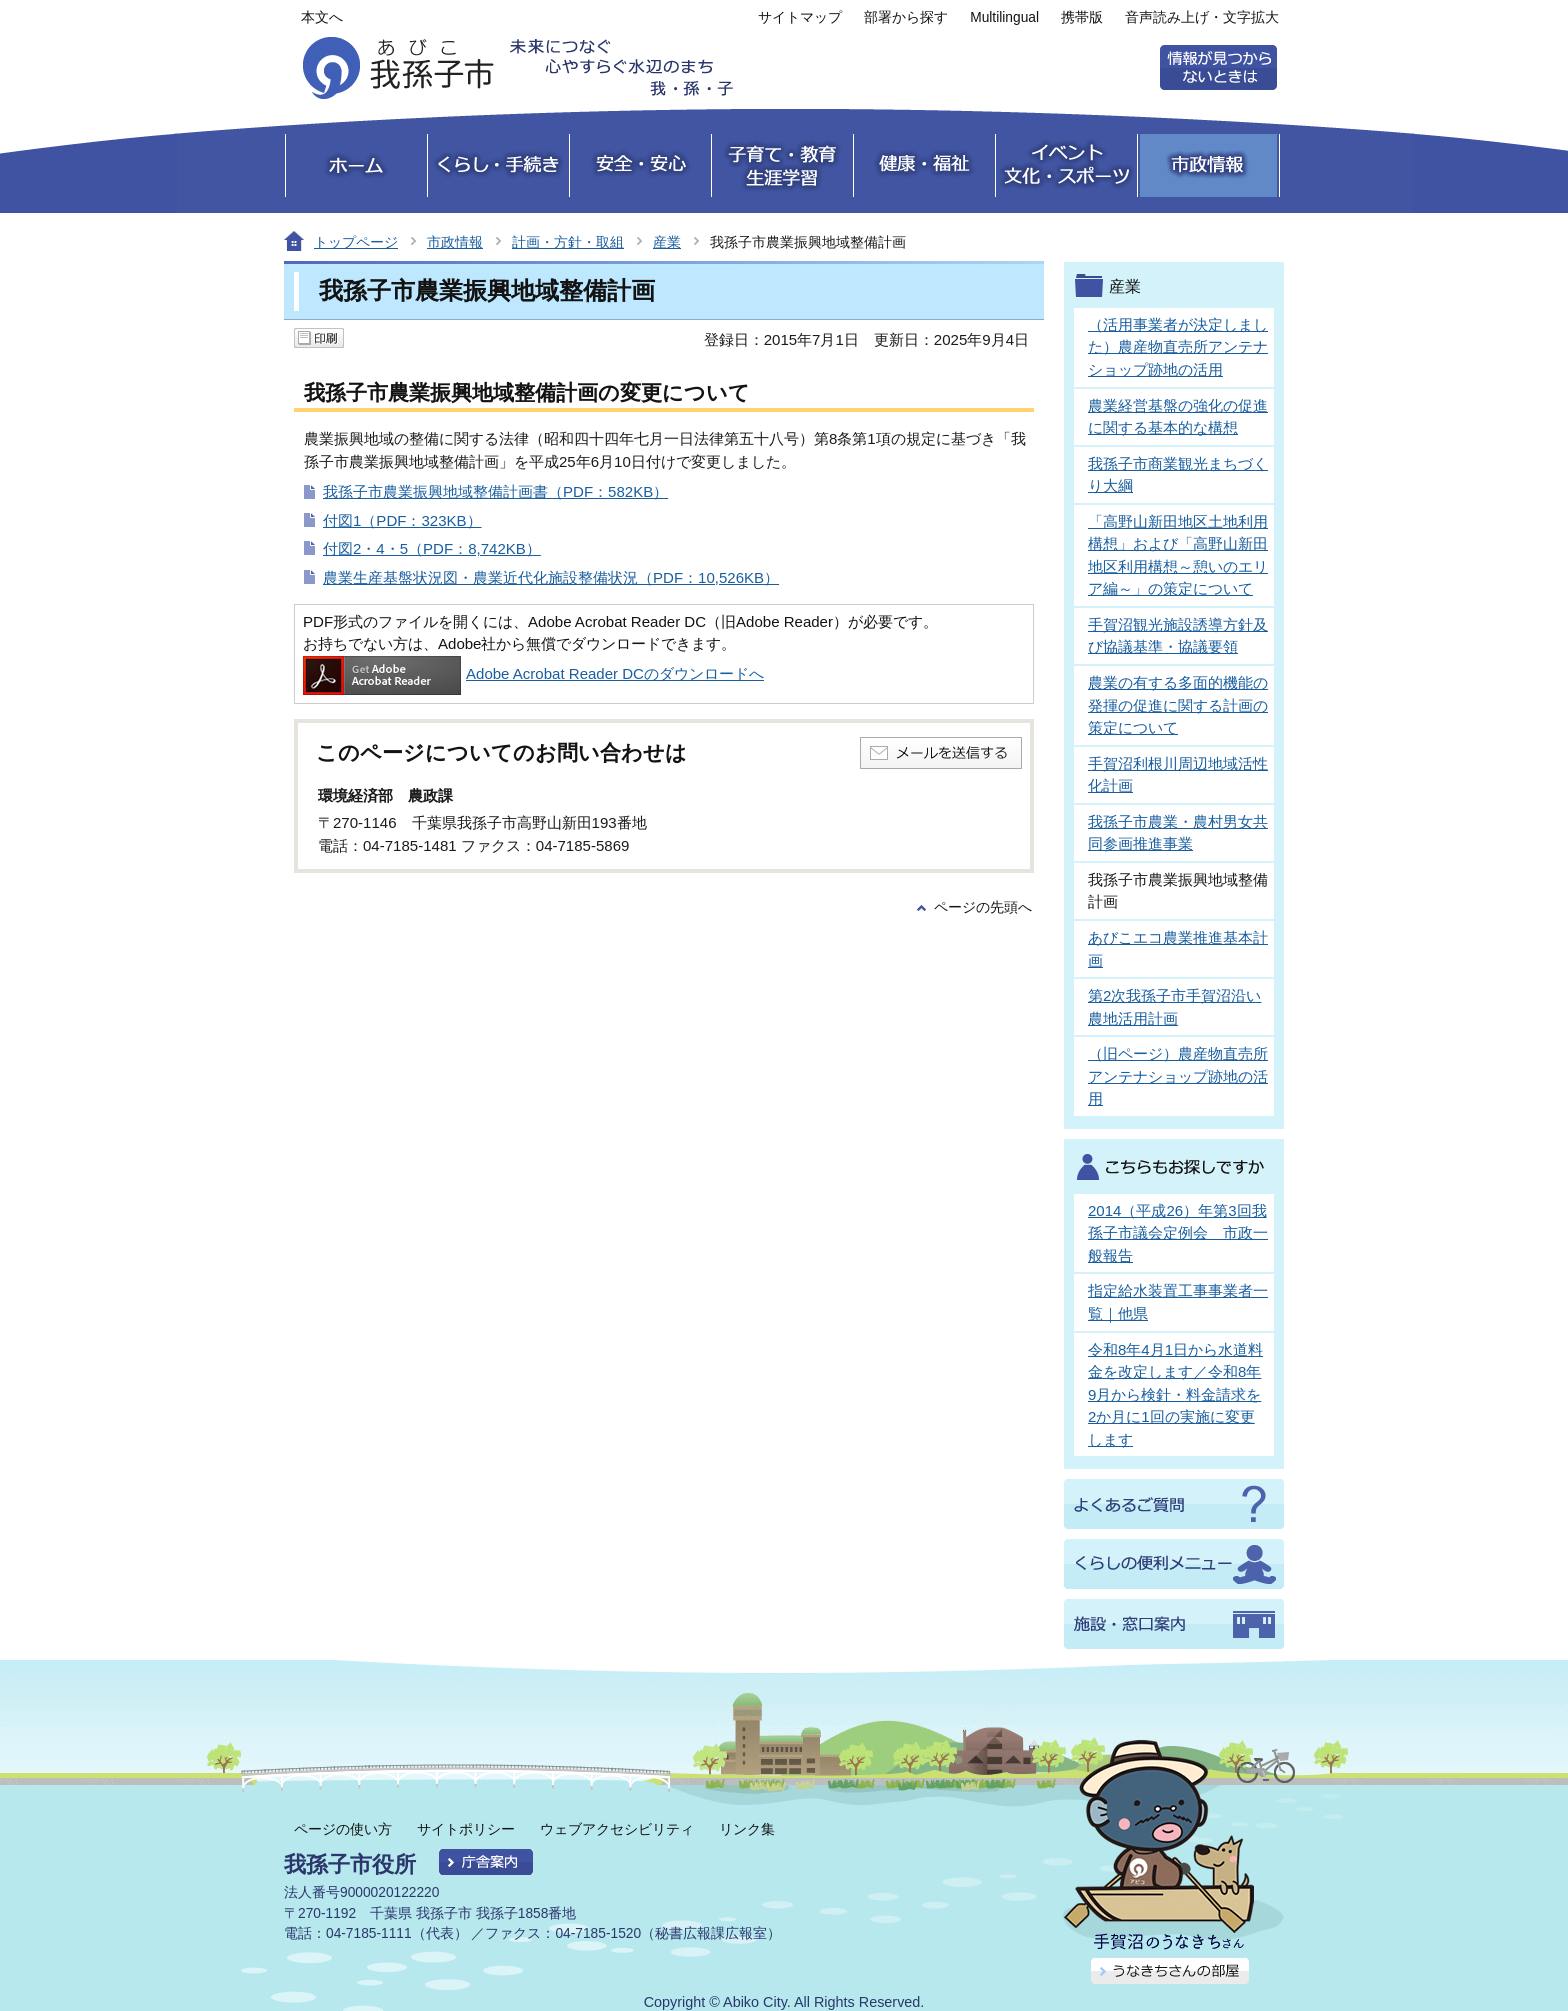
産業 (667, 242)
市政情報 (455, 242)
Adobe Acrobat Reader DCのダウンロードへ (533, 673)
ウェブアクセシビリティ (617, 1829)
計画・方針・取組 (568, 242)
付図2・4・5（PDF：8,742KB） (432, 548)
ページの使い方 (343, 1829)
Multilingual (1004, 17)
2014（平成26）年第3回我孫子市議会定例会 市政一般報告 (1178, 1233)
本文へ (322, 17)
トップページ (356, 242)
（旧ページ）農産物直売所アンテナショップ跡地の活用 (1178, 1076)
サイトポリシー (466, 1829)
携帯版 (1082, 17)
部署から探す (906, 17)
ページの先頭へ (983, 907)
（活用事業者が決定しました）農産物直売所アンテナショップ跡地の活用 (1178, 347)
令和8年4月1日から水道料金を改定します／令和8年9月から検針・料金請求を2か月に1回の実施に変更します (1175, 1394)
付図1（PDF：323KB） (402, 520)
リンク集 (747, 1829)
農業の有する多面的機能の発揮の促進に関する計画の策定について (1178, 705)
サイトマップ (800, 17)
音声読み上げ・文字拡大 (1202, 17)
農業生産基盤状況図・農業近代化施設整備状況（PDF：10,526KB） (551, 577)
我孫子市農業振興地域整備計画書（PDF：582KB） (495, 491)
